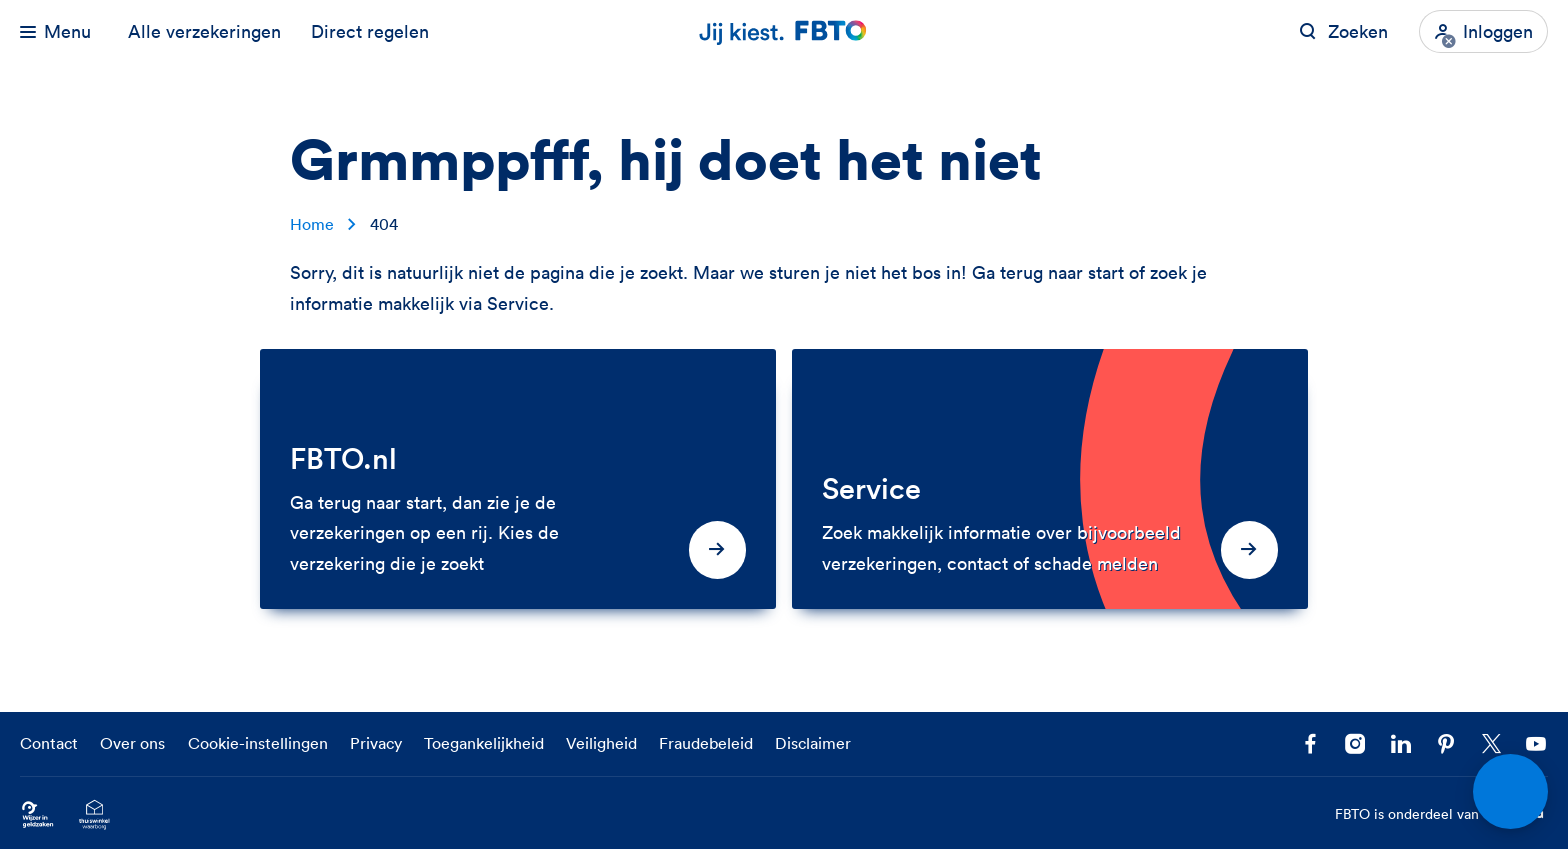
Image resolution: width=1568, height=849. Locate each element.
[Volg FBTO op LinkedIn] (1400, 744)
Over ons (132, 743)
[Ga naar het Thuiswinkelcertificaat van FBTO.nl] (94, 814)
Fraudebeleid (706, 743)
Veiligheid (601, 743)
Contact (49, 743)
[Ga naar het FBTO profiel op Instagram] (1355, 744)
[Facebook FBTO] (1310, 744)
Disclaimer (813, 743)
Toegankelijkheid (484, 743)
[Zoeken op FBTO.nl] (1343, 31)
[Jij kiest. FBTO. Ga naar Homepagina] (784, 31)
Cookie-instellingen (258, 743)
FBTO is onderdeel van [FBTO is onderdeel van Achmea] (1441, 815)
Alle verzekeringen (204, 31)
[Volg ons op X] (1491, 744)
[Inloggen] (1483, 31)
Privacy (376, 743)
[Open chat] (1510, 791)
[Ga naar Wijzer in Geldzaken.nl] (37, 814)
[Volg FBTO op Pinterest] (1446, 744)
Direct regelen (370, 31)
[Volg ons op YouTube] (1536, 744)
